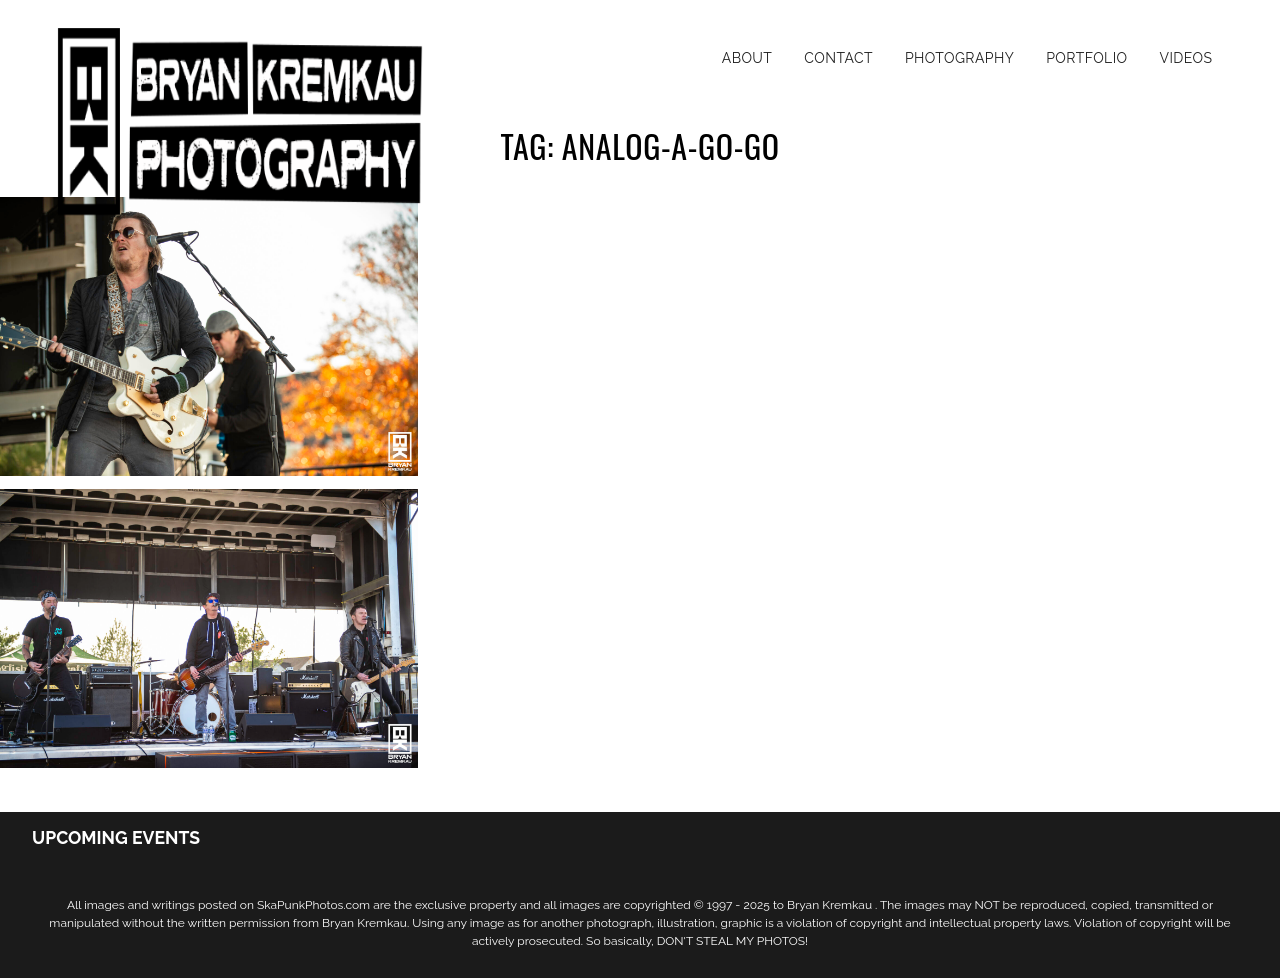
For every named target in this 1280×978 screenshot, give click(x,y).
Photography (959, 58)
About (747, 58)
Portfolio (1086, 58)
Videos (1185, 58)
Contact (838, 58)
